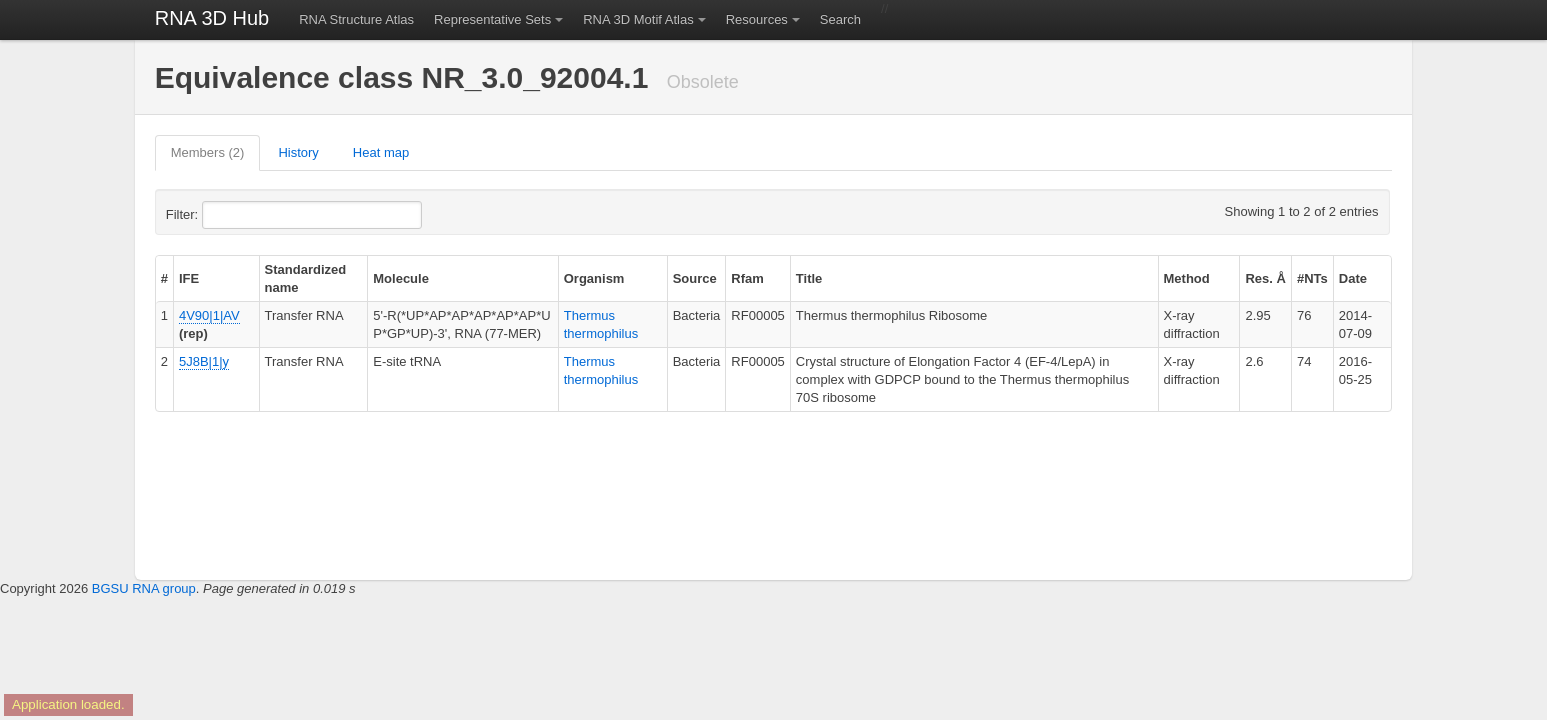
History (298, 152)
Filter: (231, 215)
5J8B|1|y (204, 361)
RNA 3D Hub (212, 18)
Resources (757, 19)
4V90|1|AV (209, 315)
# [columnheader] (164, 278)
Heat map (381, 152)
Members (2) (208, 152)
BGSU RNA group (144, 588)
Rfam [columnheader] (747, 278)
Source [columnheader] (695, 278)
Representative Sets (492, 19)
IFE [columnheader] (189, 278)
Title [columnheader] (809, 278)
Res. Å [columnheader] (1265, 278)
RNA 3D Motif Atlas (638, 19)
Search (840, 19)
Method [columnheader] (1187, 278)
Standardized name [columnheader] (306, 278)
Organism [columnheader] (594, 278)
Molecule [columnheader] (401, 278)
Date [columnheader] (1353, 278)
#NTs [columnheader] (1312, 278)
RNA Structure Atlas (356, 19)
